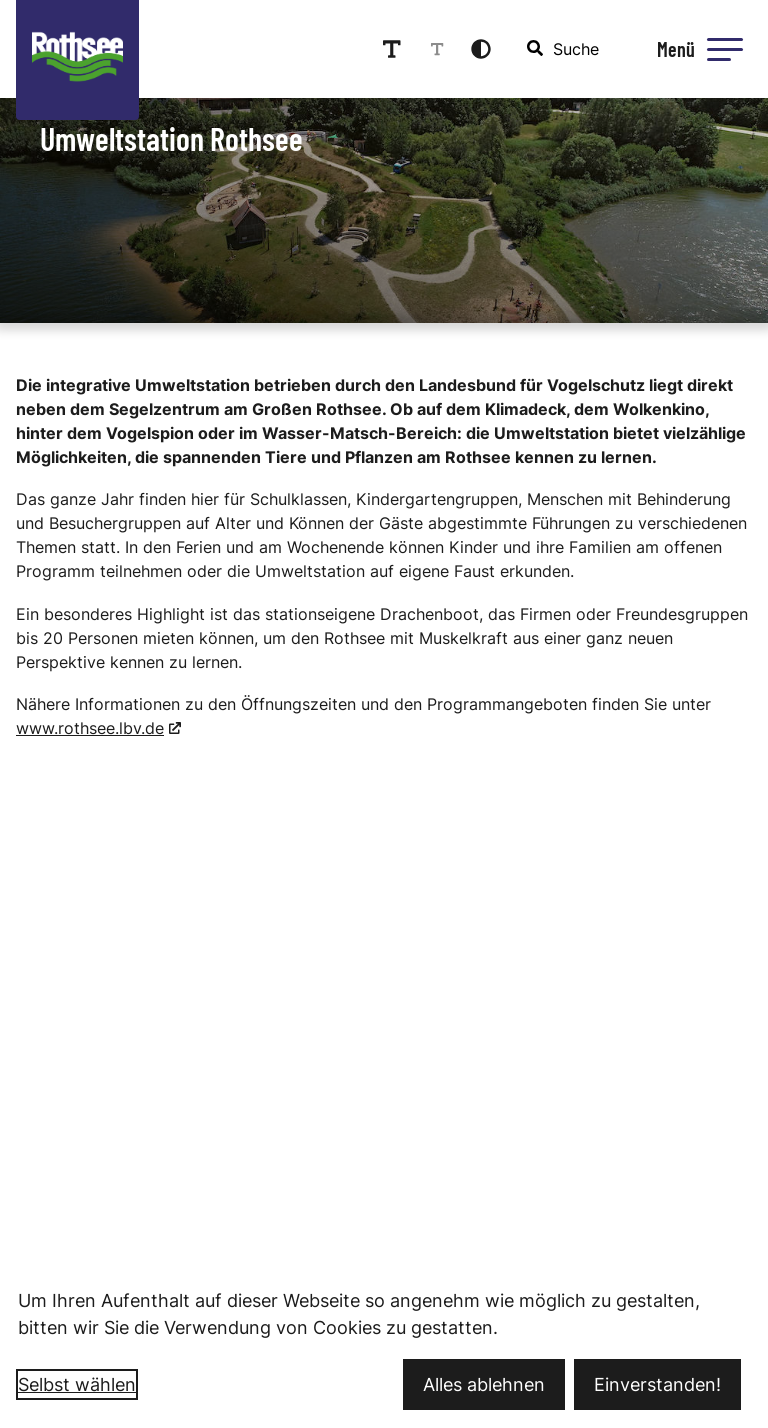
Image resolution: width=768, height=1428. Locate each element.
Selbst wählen (77, 1384)
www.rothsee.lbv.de (90, 728)
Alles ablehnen (484, 1384)
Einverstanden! (657, 1384)
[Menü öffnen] (697, 49)
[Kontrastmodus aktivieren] (481, 49)
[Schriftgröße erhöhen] (392, 49)
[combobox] (564, 49)
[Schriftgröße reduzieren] (437, 49)
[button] (725, 49)
